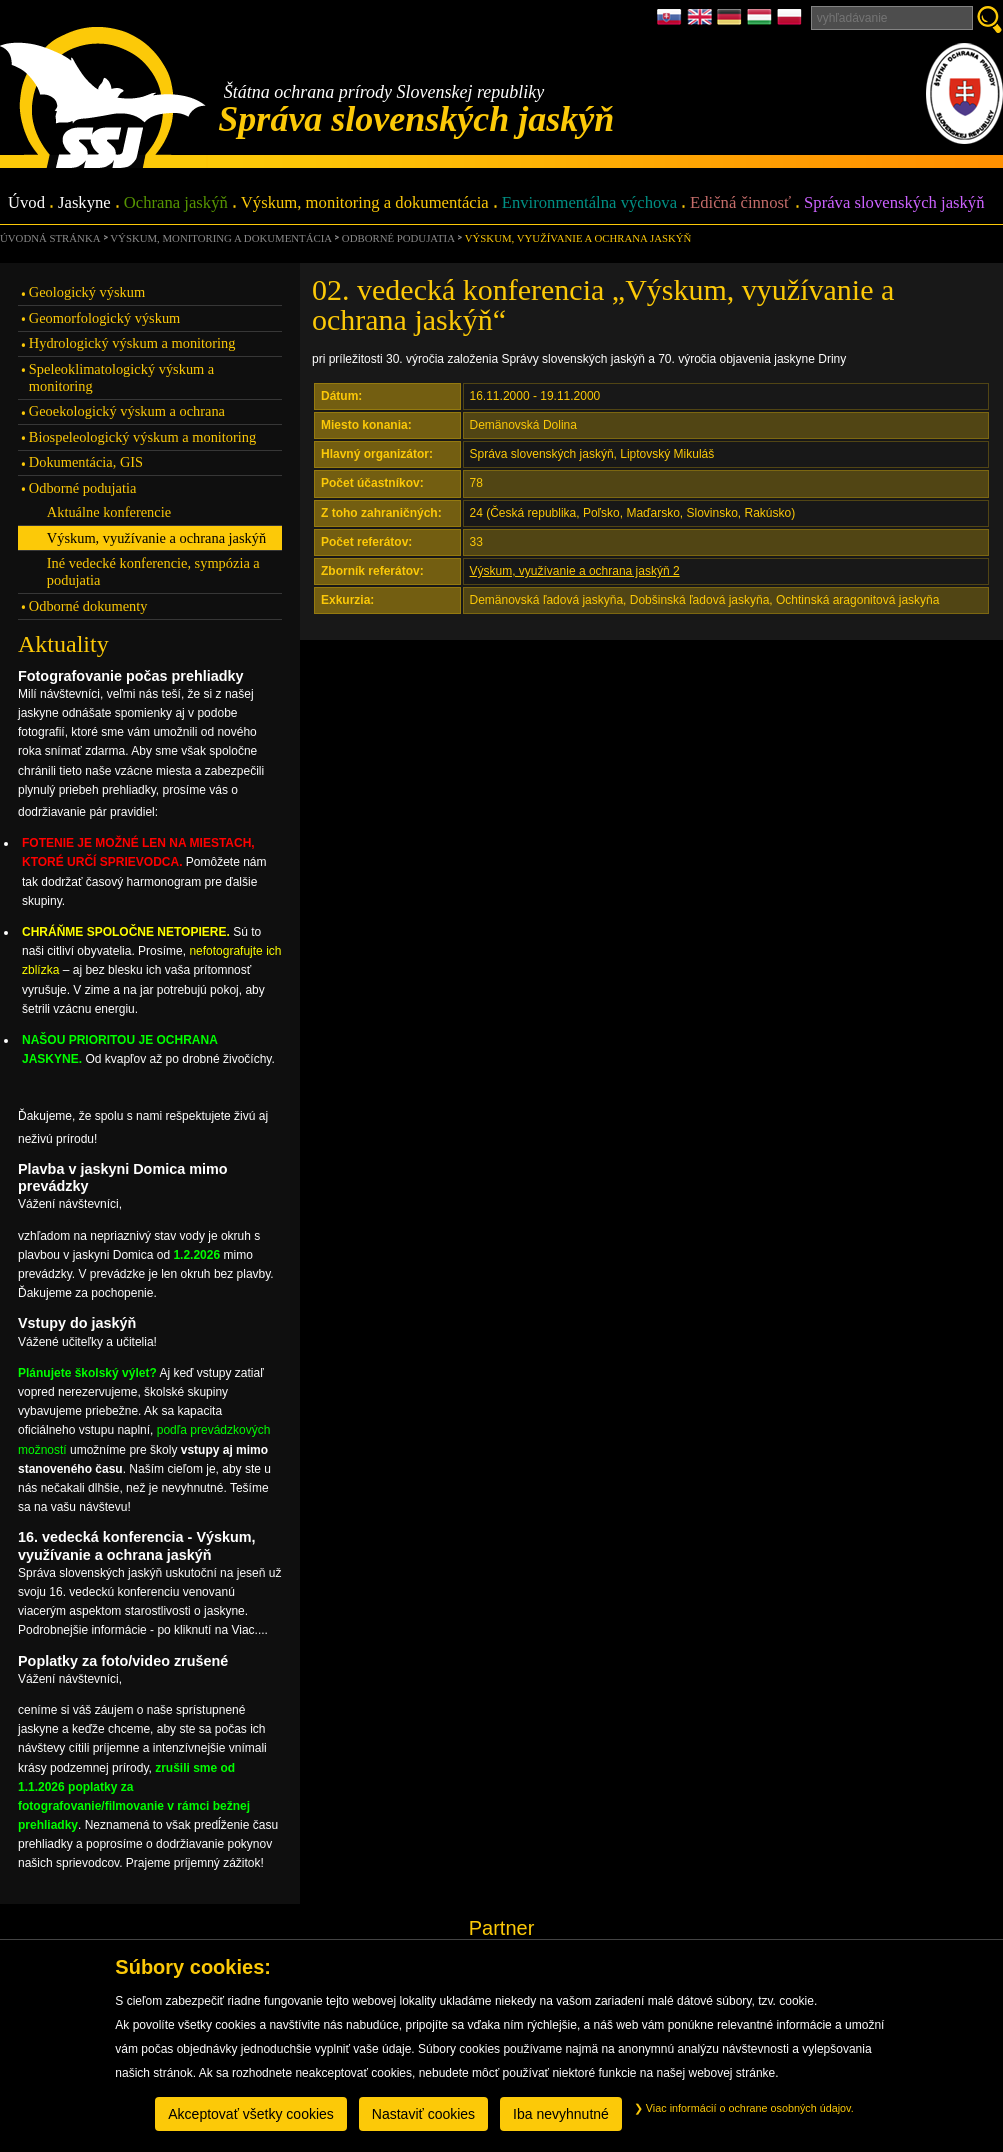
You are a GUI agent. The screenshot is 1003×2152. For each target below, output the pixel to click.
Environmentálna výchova (589, 203)
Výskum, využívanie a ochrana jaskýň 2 (575, 571)
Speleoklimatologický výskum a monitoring (121, 377)
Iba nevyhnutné (561, 2114)
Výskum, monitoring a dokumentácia (365, 203)
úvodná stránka (50, 238)
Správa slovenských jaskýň (894, 203)
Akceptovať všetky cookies (251, 2114)
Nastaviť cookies (423, 2114)
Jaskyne (84, 203)
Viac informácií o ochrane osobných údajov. (744, 2108)
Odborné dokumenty (88, 606)
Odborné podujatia (398, 238)
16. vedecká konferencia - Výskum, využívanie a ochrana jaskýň (137, 1545)
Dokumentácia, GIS (86, 462)
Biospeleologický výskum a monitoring (142, 437)
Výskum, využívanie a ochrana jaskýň (578, 238)
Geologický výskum (87, 292)
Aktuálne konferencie (109, 512)
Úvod (26, 203)
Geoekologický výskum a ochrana (127, 411)
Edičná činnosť (740, 203)
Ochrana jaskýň (176, 203)
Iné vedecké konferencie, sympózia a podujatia (153, 571)
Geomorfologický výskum (104, 318)
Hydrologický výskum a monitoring (132, 343)
